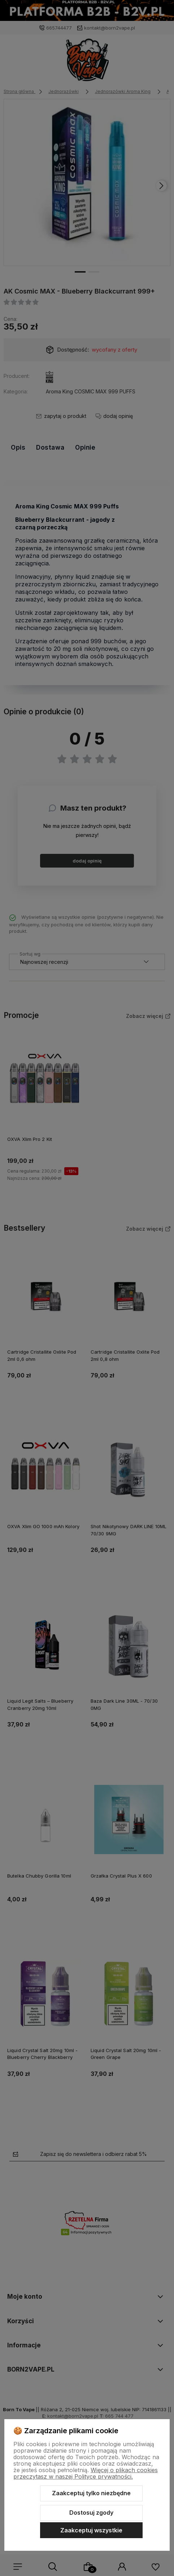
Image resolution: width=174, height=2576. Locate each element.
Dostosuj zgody (91, 2512)
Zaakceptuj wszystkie (91, 2530)
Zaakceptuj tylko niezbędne (91, 2493)
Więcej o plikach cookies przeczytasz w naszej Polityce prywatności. (85, 2473)
